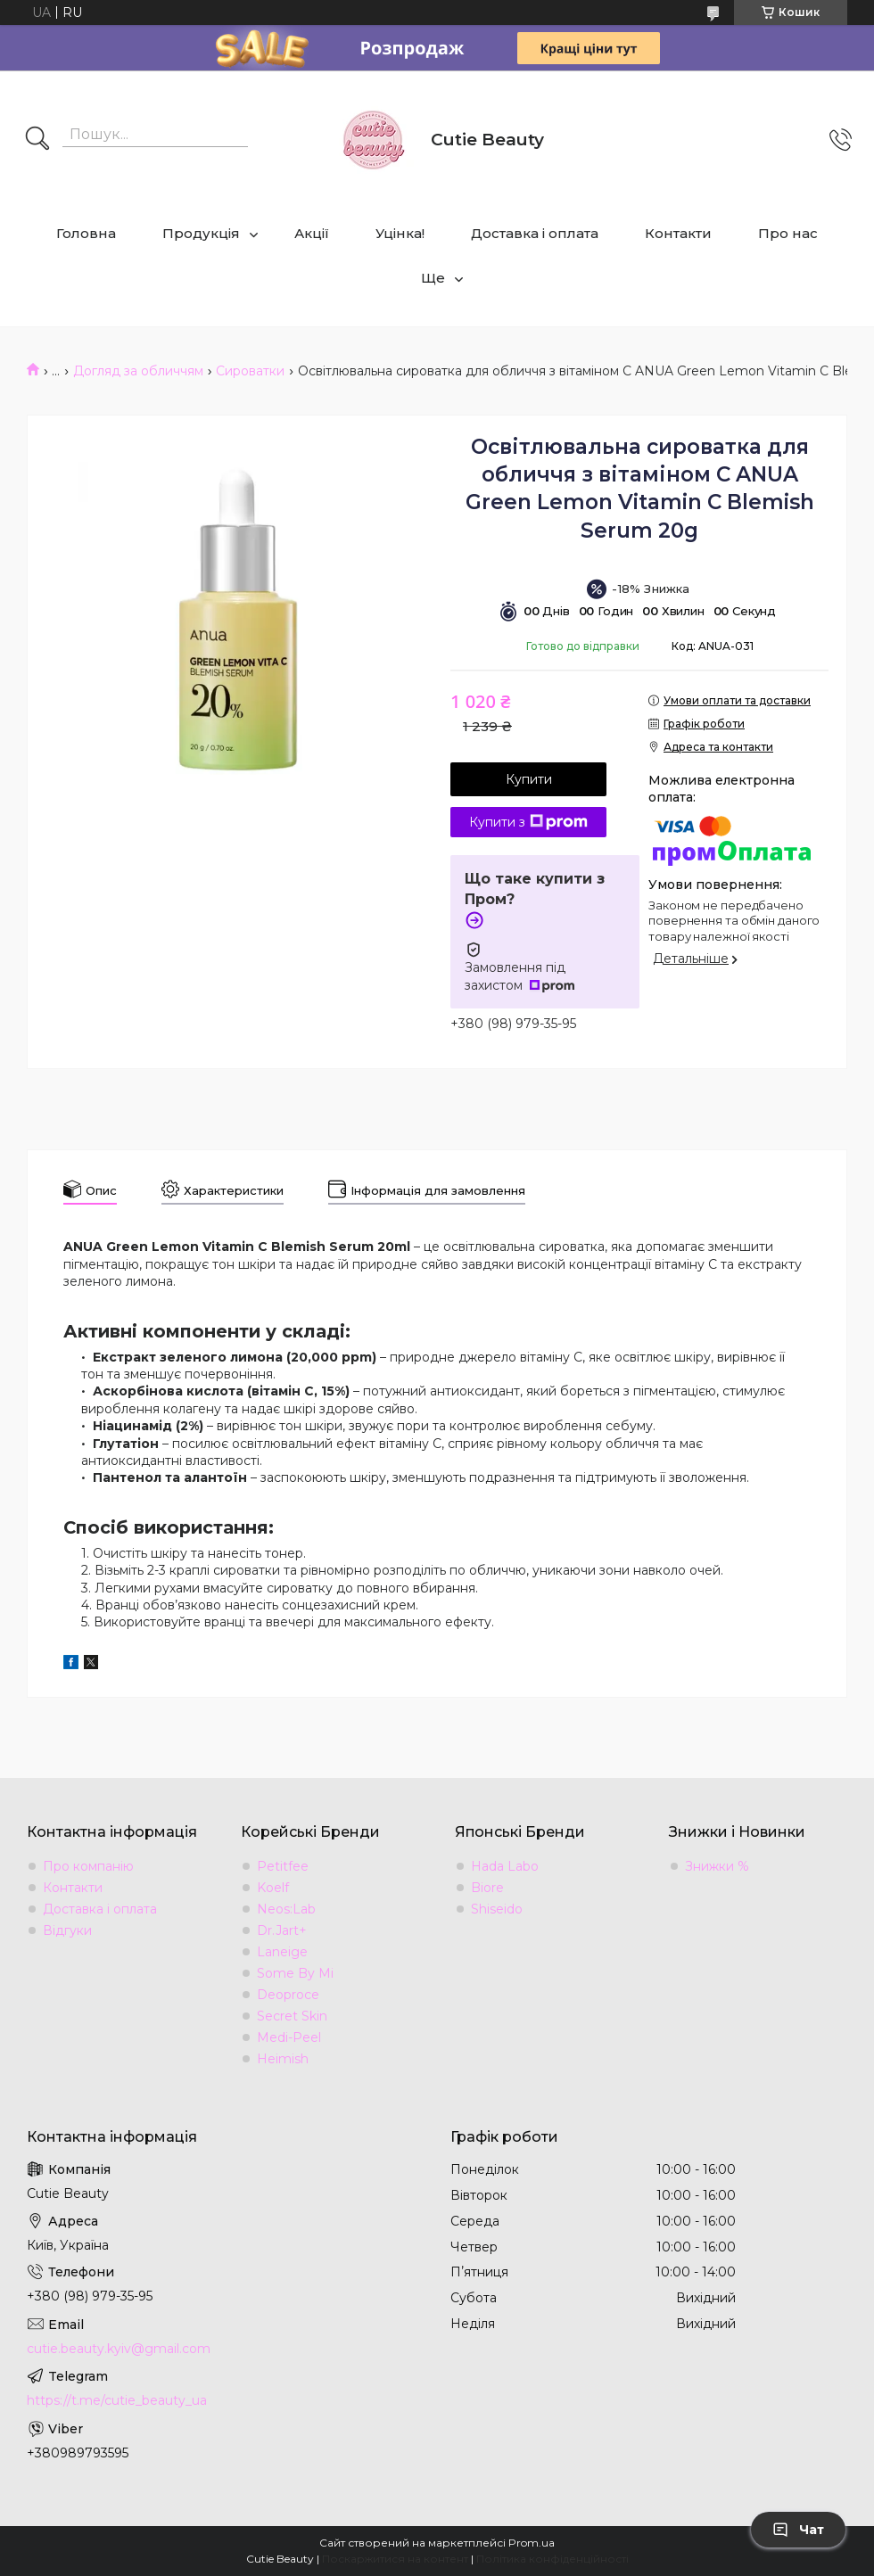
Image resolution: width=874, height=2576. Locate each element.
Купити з (528, 822)
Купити (529, 779)
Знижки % (717, 1866)
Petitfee (283, 1866)
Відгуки (67, 1930)
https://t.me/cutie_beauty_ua (117, 2400)
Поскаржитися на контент (395, 2558)
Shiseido (497, 1909)
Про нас (788, 233)
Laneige (282, 1952)
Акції (311, 233)
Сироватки (250, 371)
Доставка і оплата (534, 233)
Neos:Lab (286, 1909)
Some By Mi (295, 1973)
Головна (86, 233)
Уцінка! (400, 233)
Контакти (678, 233)
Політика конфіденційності (552, 2558)
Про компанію (88, 1866)
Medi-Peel (289, 2037)
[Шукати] (37, 140)
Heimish (283, 2059)
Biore (487, 1888)
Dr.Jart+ (282, 1930)
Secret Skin (292, 2016)
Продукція (201, 233)
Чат (798, 2530)
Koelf (273, 1888)
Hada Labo (505, 1866)
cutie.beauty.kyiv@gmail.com (118, 2349)
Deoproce (288, 1995)
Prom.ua (531, 2542)
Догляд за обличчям (138, 371)
